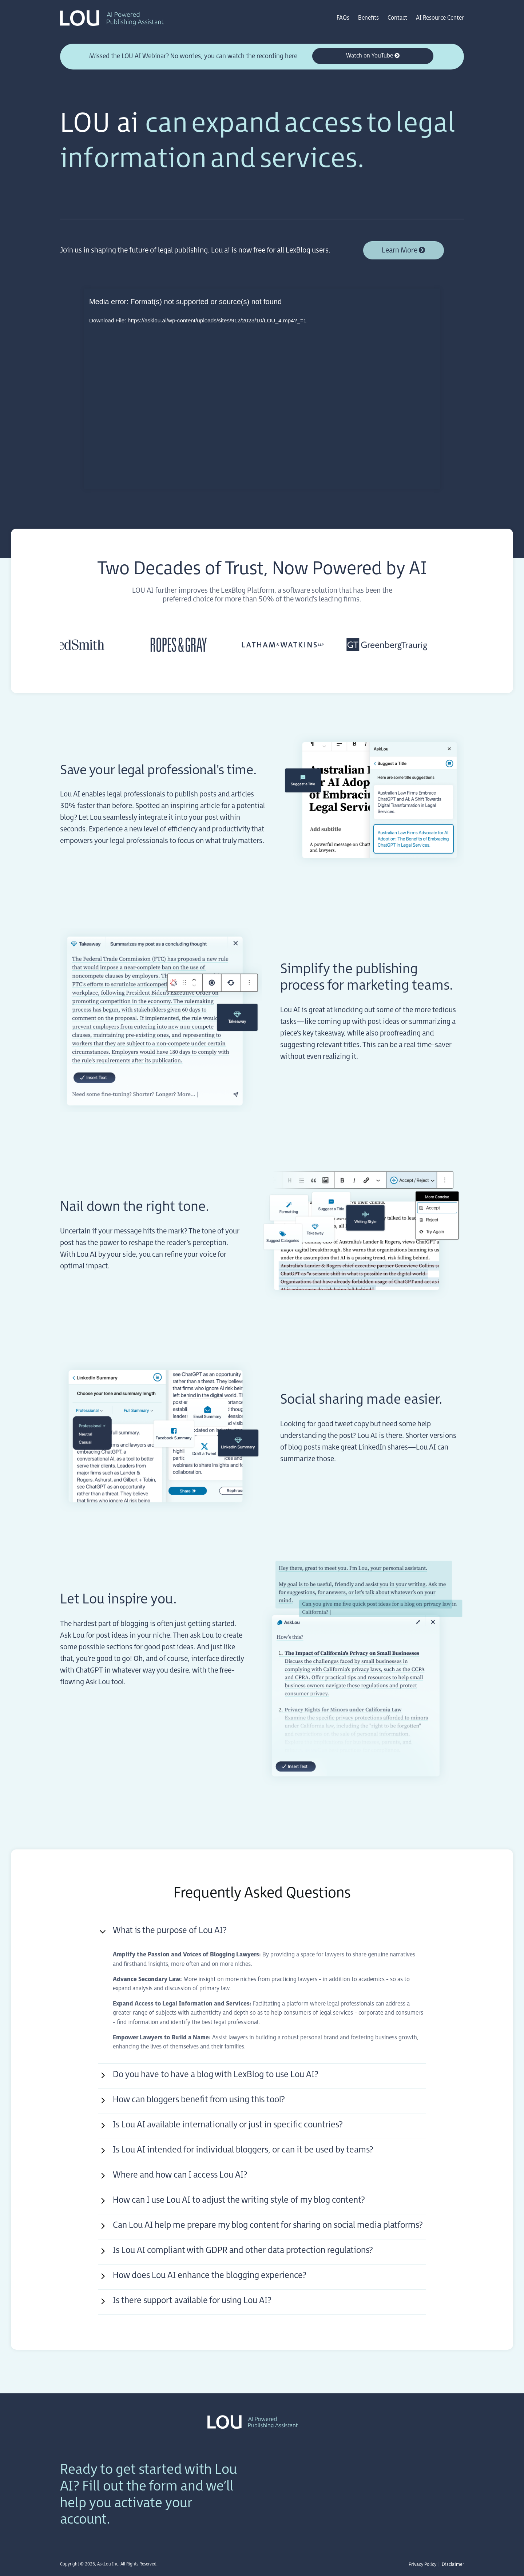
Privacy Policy (422, 2564)
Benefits (368, 18)
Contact (397, 18)
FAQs (343, 18)
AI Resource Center (440, 18)
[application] (262, 389)
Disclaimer (453, 2564)
